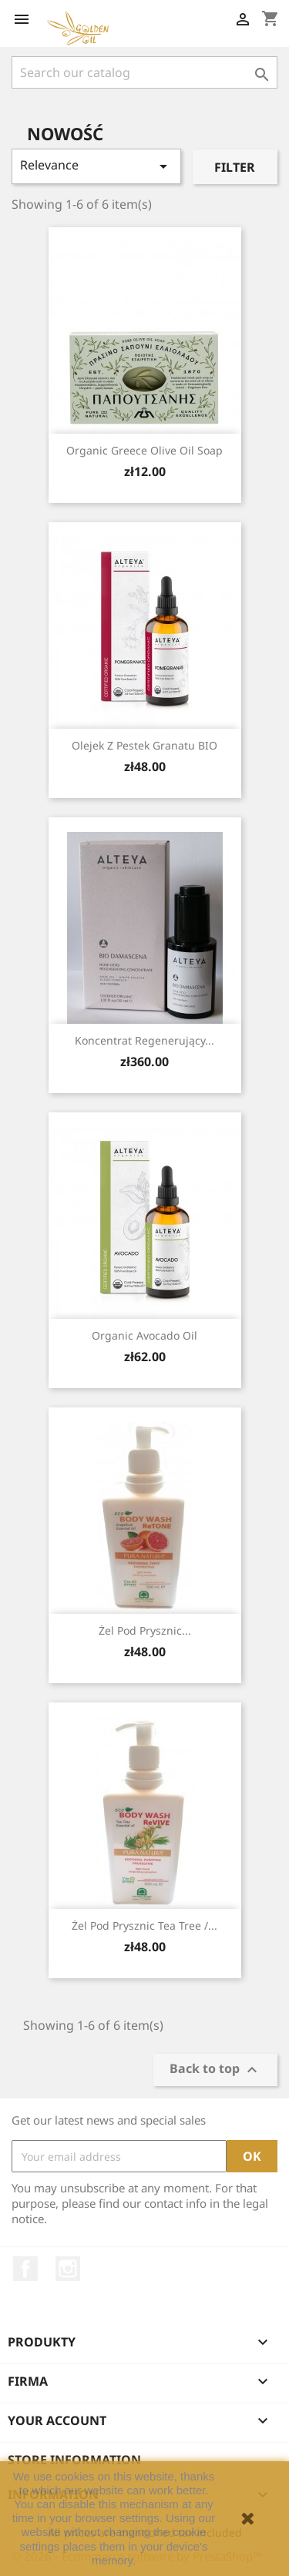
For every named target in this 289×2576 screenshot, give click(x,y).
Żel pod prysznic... (145, 1630)
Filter (234, 167)
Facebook (25, 2268)
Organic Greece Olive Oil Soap (144, 450)
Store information (74, 2459)
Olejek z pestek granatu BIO (144, 745)
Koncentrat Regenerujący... (144, 1040)
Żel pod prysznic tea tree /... (144, 1925)
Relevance (96, 166)
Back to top (215, 2070)
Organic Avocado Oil (144, 1335)
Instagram (67, 2268)
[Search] (144, 72)
